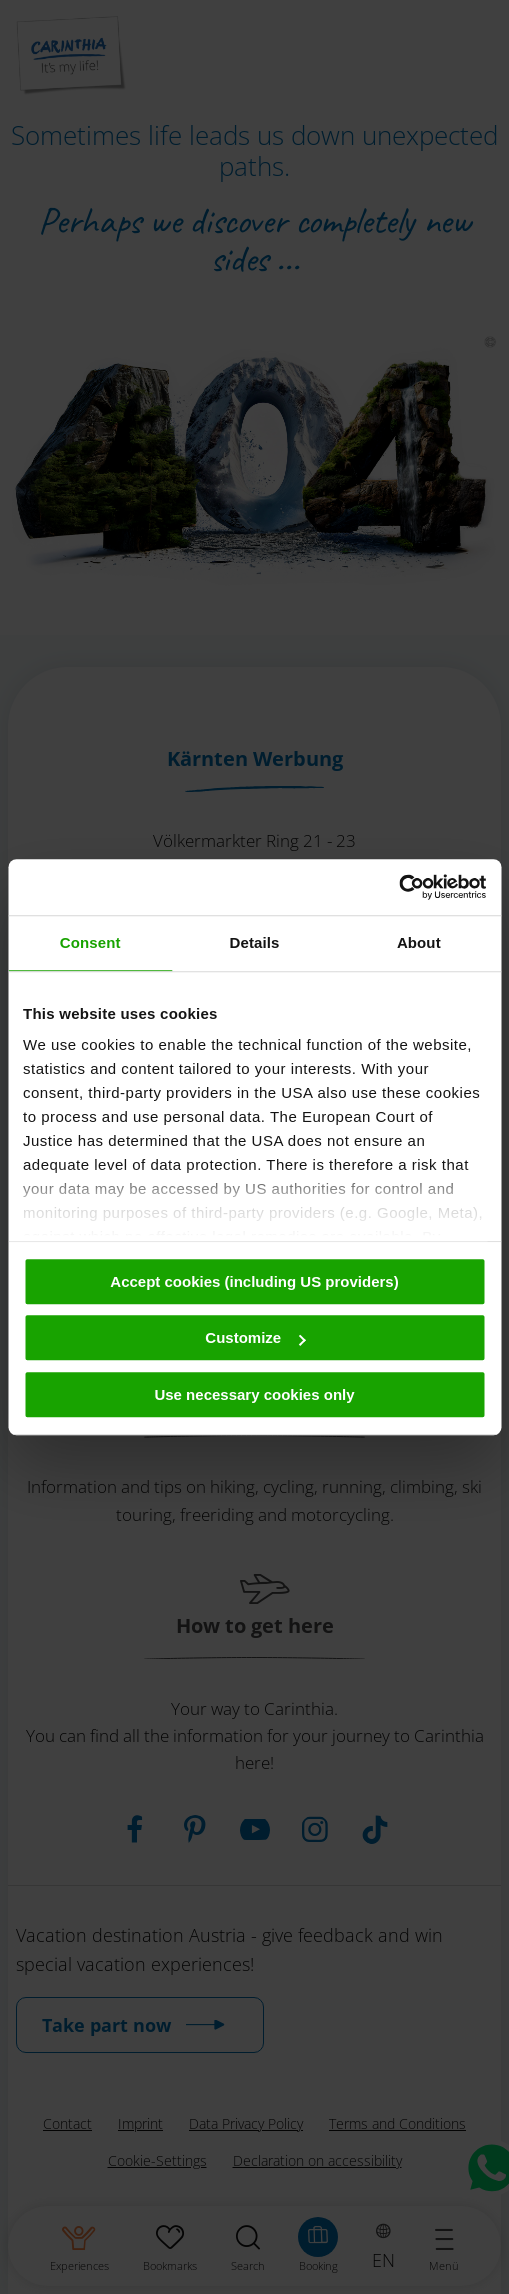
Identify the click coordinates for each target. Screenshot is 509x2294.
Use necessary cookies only (254, 1394)
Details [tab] (255, 942)
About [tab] (419, 942)
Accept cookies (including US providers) (254, 1281)
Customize (255, 1337)
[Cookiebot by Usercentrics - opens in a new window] (398, 887)
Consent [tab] (90, 942)
